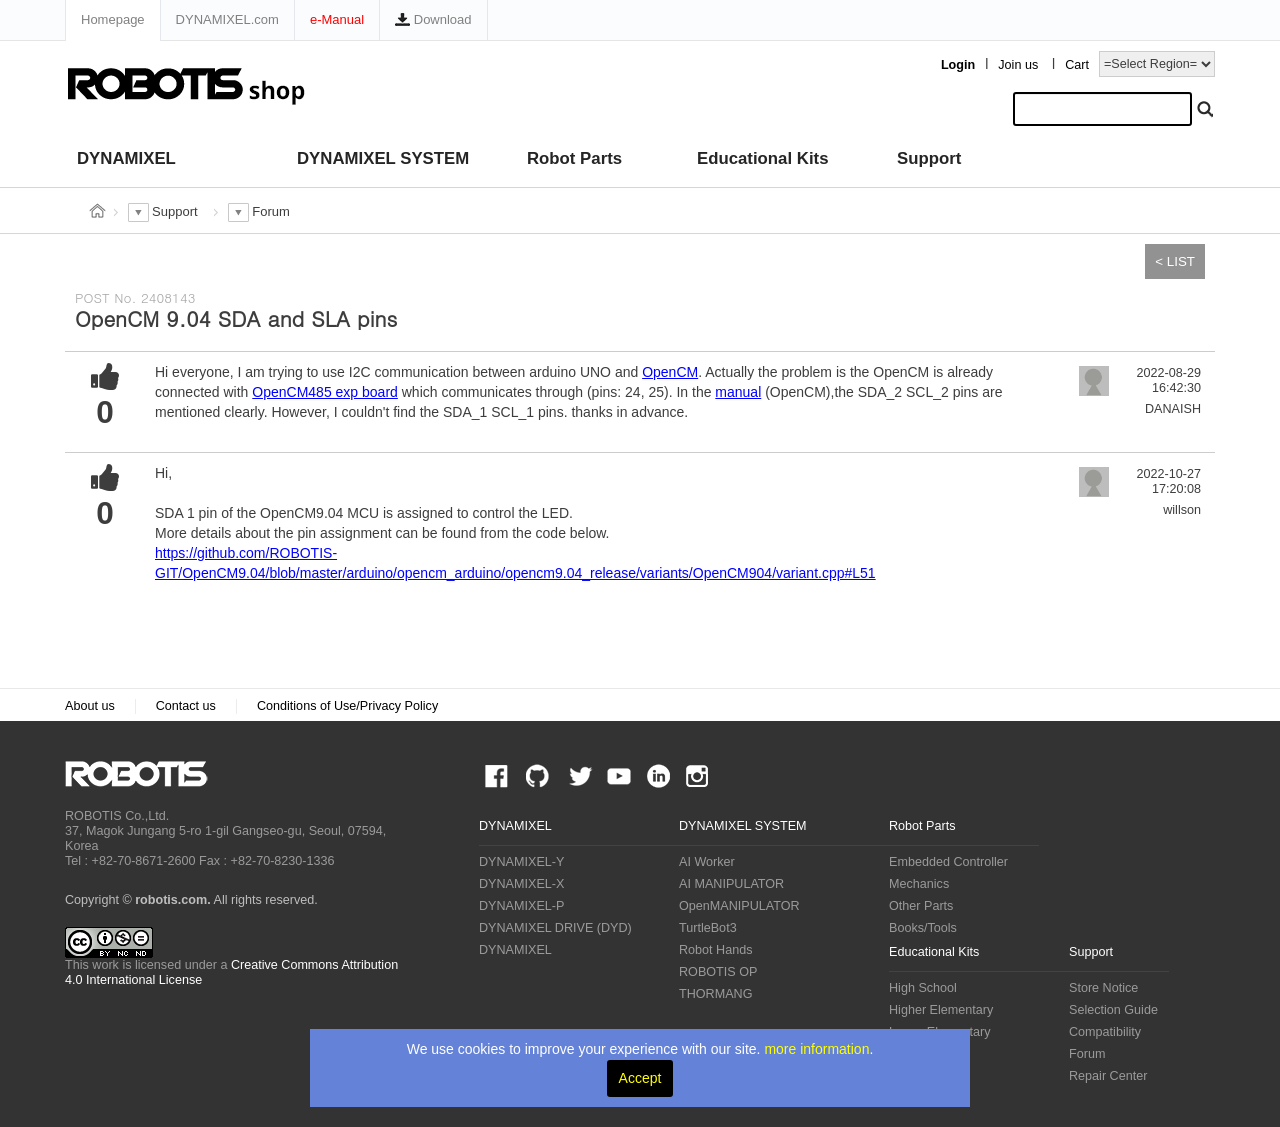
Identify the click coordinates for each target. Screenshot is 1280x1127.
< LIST (1175, 261)
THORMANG (715, 994)
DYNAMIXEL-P (521, 906)
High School (923, 988)
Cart (1077, 65)
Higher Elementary (941, 1010)
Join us (1018, 65)
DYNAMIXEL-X (521, 884)
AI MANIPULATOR (731, 884)
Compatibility (1105, 1032)
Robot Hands (716, 950)
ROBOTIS (144, 774)
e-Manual (337, 19)
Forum (1087, 1054)
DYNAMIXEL (126, 158)
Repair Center (1108, 1076)
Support (929, 158)
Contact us (186, 706)
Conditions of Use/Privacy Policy (347, 706)
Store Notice (1103, 988)
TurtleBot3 (708, 928)
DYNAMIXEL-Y (521, 862)
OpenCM (670, 372)
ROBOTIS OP (718, 972)
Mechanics (919, 884)
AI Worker (707, 862)
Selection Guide (1113, 1010)
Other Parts (921, 906)
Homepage (113, 19)
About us (90, 706)
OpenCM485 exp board (325, 392)
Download (433, 19)
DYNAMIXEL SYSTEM (383, 158)
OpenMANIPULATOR (739, 906)
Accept (640, 1078)
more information (816, 1049)
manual (738, 392)
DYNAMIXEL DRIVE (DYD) (555, 928)
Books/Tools (923, 928)
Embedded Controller (948, 862)
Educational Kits (762, 158)
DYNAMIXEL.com (227, 19)
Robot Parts (574, 158)
